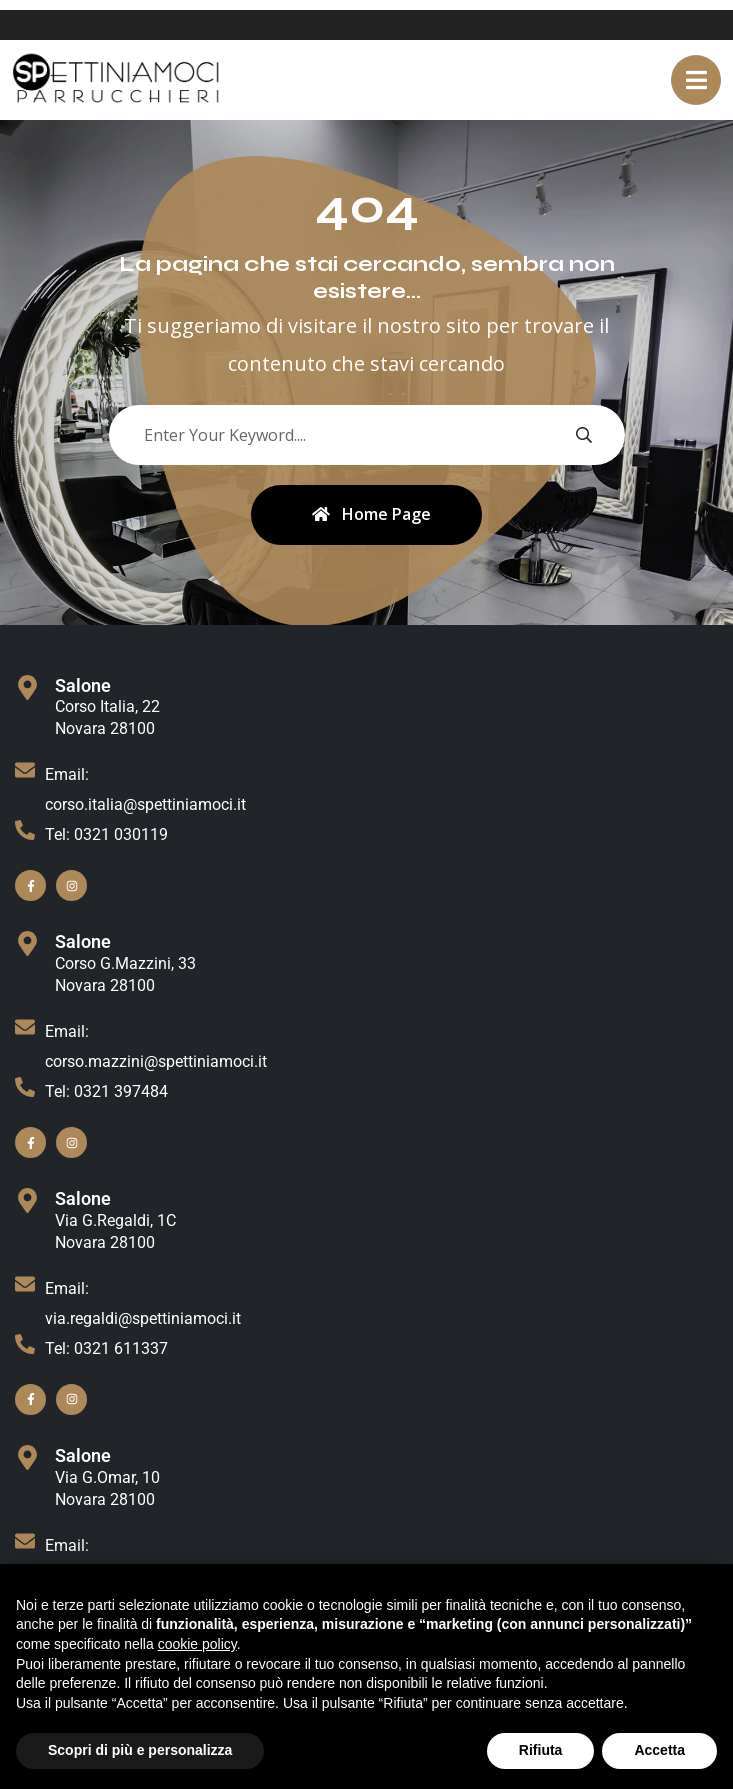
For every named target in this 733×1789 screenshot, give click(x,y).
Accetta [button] (659, 1750)
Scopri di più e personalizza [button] (140, 1750)
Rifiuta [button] (541, 1750)
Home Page (371, 515)
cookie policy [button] (197, 1644)
